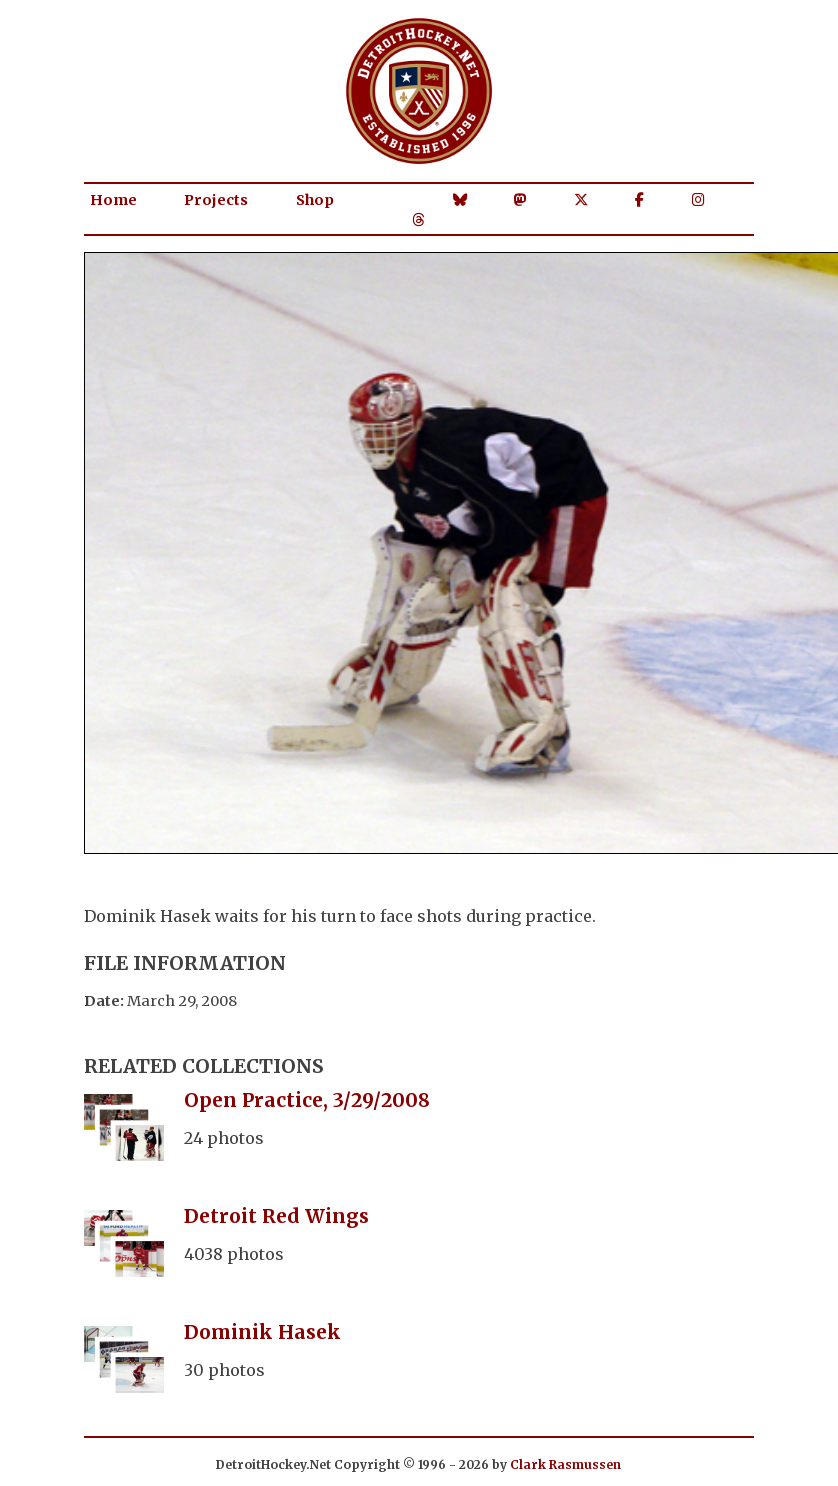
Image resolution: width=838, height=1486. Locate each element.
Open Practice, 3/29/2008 (307, 1100)
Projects (216, 200)
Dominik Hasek (262, 1332)
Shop (315, 200)
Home (113, 200)
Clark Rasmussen (565, 1464)
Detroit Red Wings (276, 1216)
